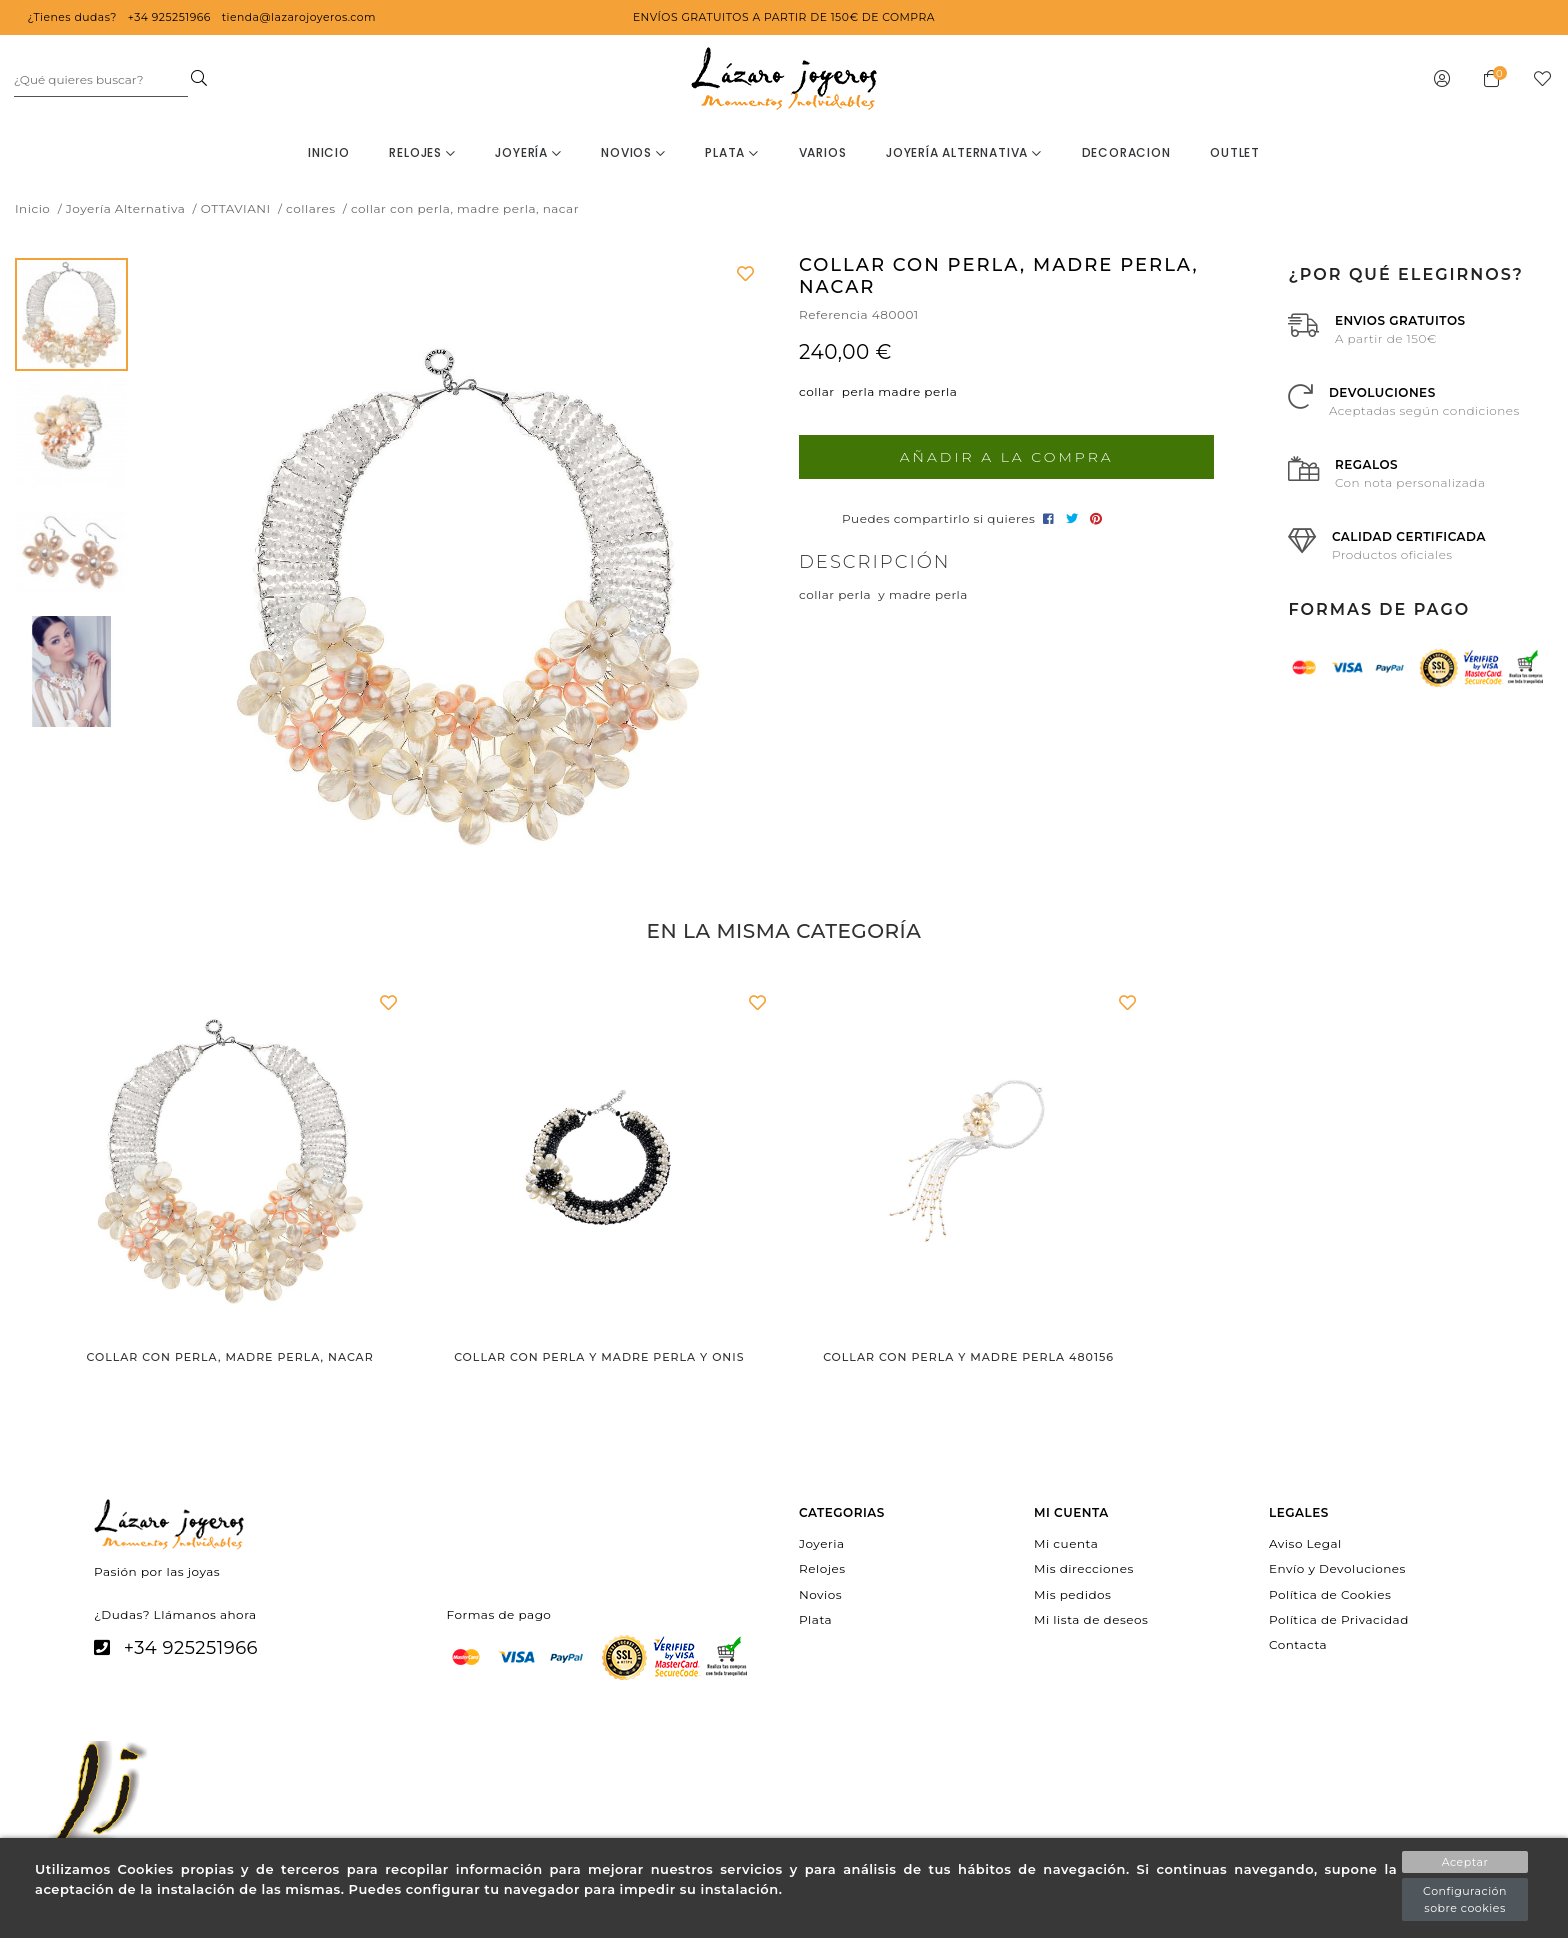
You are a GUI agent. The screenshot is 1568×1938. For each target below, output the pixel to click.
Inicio (329, 152)
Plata (732, 152)
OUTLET (1235, 152)
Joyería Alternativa (964, 152)
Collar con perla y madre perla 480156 (968, 1357)
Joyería (528, 152)
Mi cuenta (1066, 1543)
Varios (823, 152)
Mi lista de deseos (1091, 1618)
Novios (633, 152)
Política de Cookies (1330, 1593)
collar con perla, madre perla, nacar (230, 1357)
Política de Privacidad (1339, 1618)
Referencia (833, 314)
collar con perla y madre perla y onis (599, 1357)
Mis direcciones (1084, 1568)
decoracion (1126, 152)
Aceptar (1465, 1862)
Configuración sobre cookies (1465, 1899)
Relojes (422, 152)
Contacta (1298, 1644)
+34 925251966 (191, 1648)
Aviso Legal (1305, 1543)
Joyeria (821, 1543)
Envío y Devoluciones (1337, 1568)
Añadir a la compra (1007, 457)
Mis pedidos (1072, 1593)
